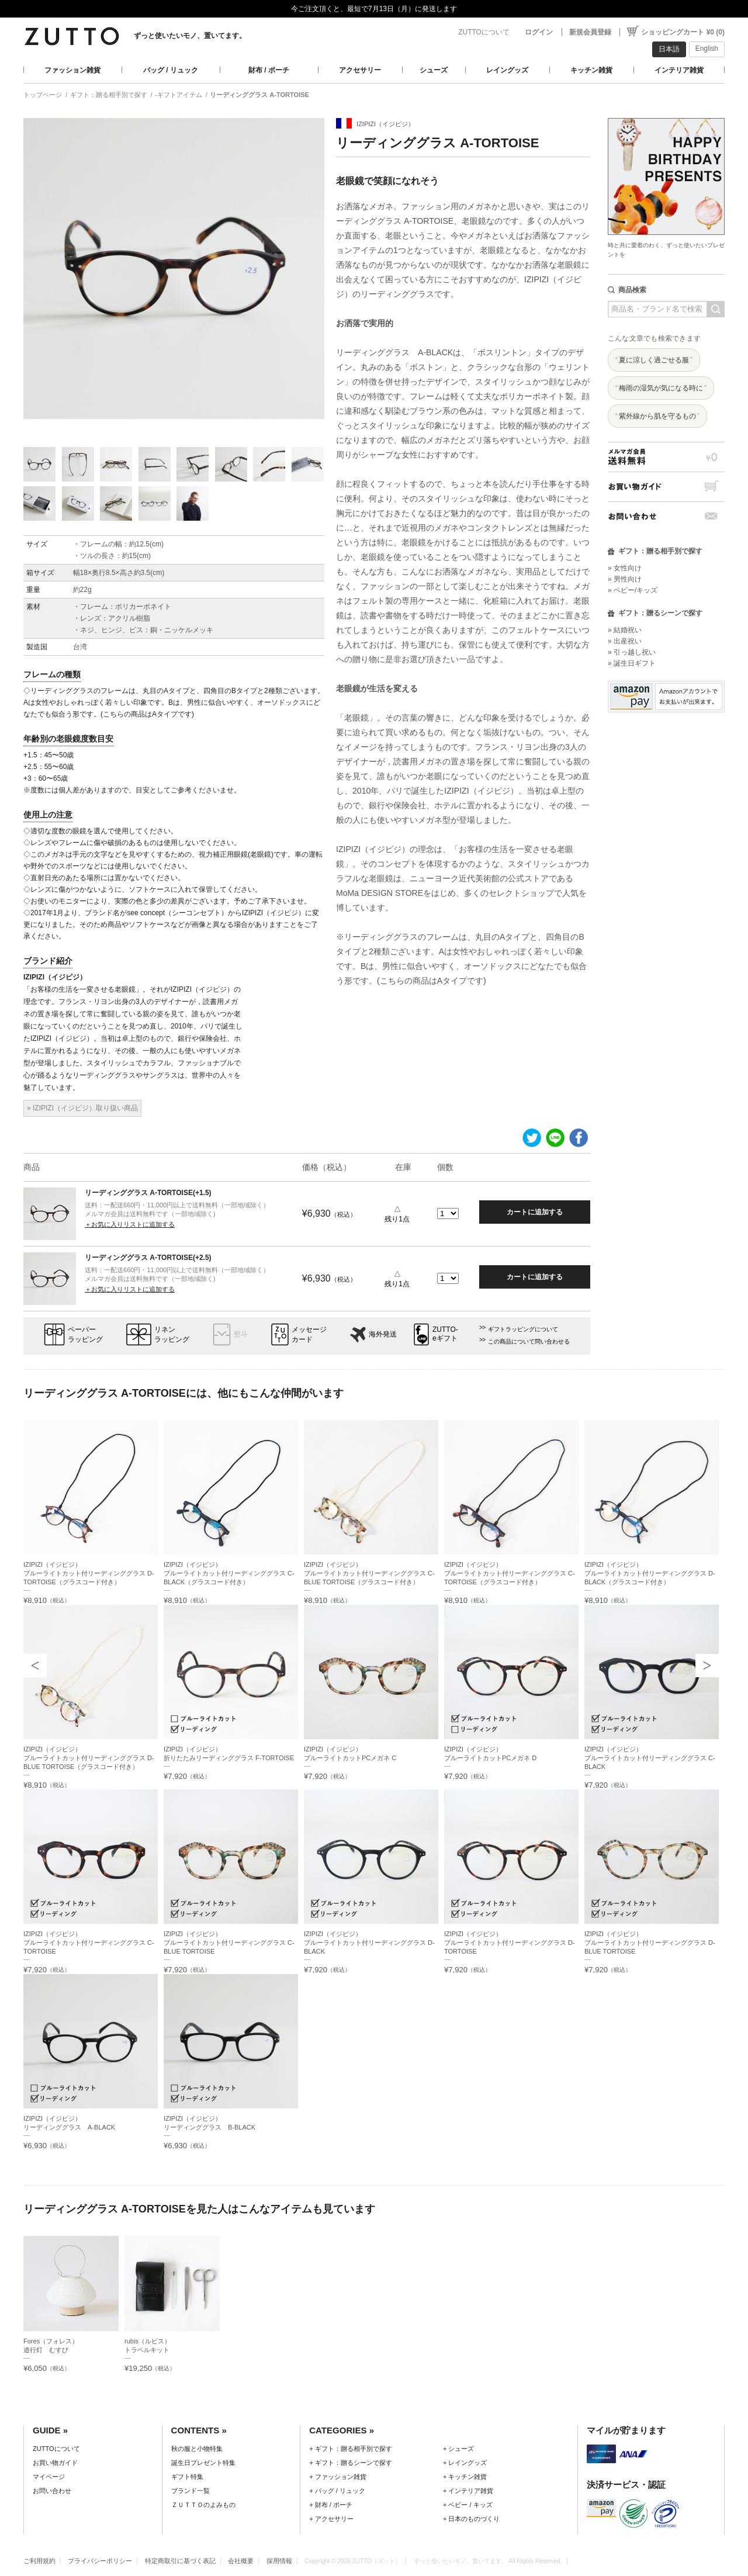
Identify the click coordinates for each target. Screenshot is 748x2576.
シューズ (434, 70)
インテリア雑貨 (679, 70)
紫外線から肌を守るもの (657, 416)
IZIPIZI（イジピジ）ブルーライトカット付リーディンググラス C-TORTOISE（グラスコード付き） (509, 1573)
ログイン (539, 32)
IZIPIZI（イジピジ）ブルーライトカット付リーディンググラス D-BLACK (369, 1942)
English (706, 48)
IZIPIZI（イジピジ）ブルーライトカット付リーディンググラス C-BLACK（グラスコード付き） (229, 1573)
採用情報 (279, 2560)
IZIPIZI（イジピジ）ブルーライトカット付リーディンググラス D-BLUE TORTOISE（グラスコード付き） (88, 1758)
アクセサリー (360, 70)
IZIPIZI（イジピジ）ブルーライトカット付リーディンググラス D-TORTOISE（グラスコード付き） (88, 1573)
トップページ (42, 94)
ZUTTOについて (484, 32)
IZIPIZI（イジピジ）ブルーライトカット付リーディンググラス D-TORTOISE (509, 1942)
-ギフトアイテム (178, 94)
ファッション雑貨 (72, 70)
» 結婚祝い (625, 630)
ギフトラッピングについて (523, 1329)
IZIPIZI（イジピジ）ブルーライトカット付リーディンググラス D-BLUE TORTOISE (649, 1942)
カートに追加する (535, 1212)
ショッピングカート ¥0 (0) (683, 32)
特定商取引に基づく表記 (180, 2560)
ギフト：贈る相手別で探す (108, 94)
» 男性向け (625, 579)
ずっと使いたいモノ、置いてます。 (190, 36)
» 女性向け (625, 568)
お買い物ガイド (666, 486)
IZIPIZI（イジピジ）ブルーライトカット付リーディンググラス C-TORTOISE (88, 1942)
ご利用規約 (39, 2560)
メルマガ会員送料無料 (666, 457)
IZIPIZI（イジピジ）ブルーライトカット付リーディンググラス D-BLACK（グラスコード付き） (649, 1573)
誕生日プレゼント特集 (203, 2462)
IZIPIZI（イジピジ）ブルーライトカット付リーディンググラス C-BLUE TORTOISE (229, 1942)
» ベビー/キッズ (632, 590)
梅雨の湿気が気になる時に (661, 388)
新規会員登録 (590, 32)
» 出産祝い (625, 641)
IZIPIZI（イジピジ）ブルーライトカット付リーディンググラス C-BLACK (649, 1758)
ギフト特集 (187, 2476)
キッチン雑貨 (591, 70)
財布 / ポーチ (268, 70)
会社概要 (241, 2560)
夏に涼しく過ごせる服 (654, 360)
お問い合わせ (666, 516)
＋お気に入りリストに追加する (130, 1224)
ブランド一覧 (190, 2490)
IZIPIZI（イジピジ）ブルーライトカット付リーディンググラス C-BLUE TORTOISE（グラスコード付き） (369, 1573)
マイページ (49, 2476)
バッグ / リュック (170, 70)
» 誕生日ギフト (632, 663)
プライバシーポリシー (100, 2560)
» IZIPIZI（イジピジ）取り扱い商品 (82, 1108)
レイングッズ (507, 70)
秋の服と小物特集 (197, 2448)
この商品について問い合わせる (529, 1341)
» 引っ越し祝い (632, 652)
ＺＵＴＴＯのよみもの (203, 2504)
